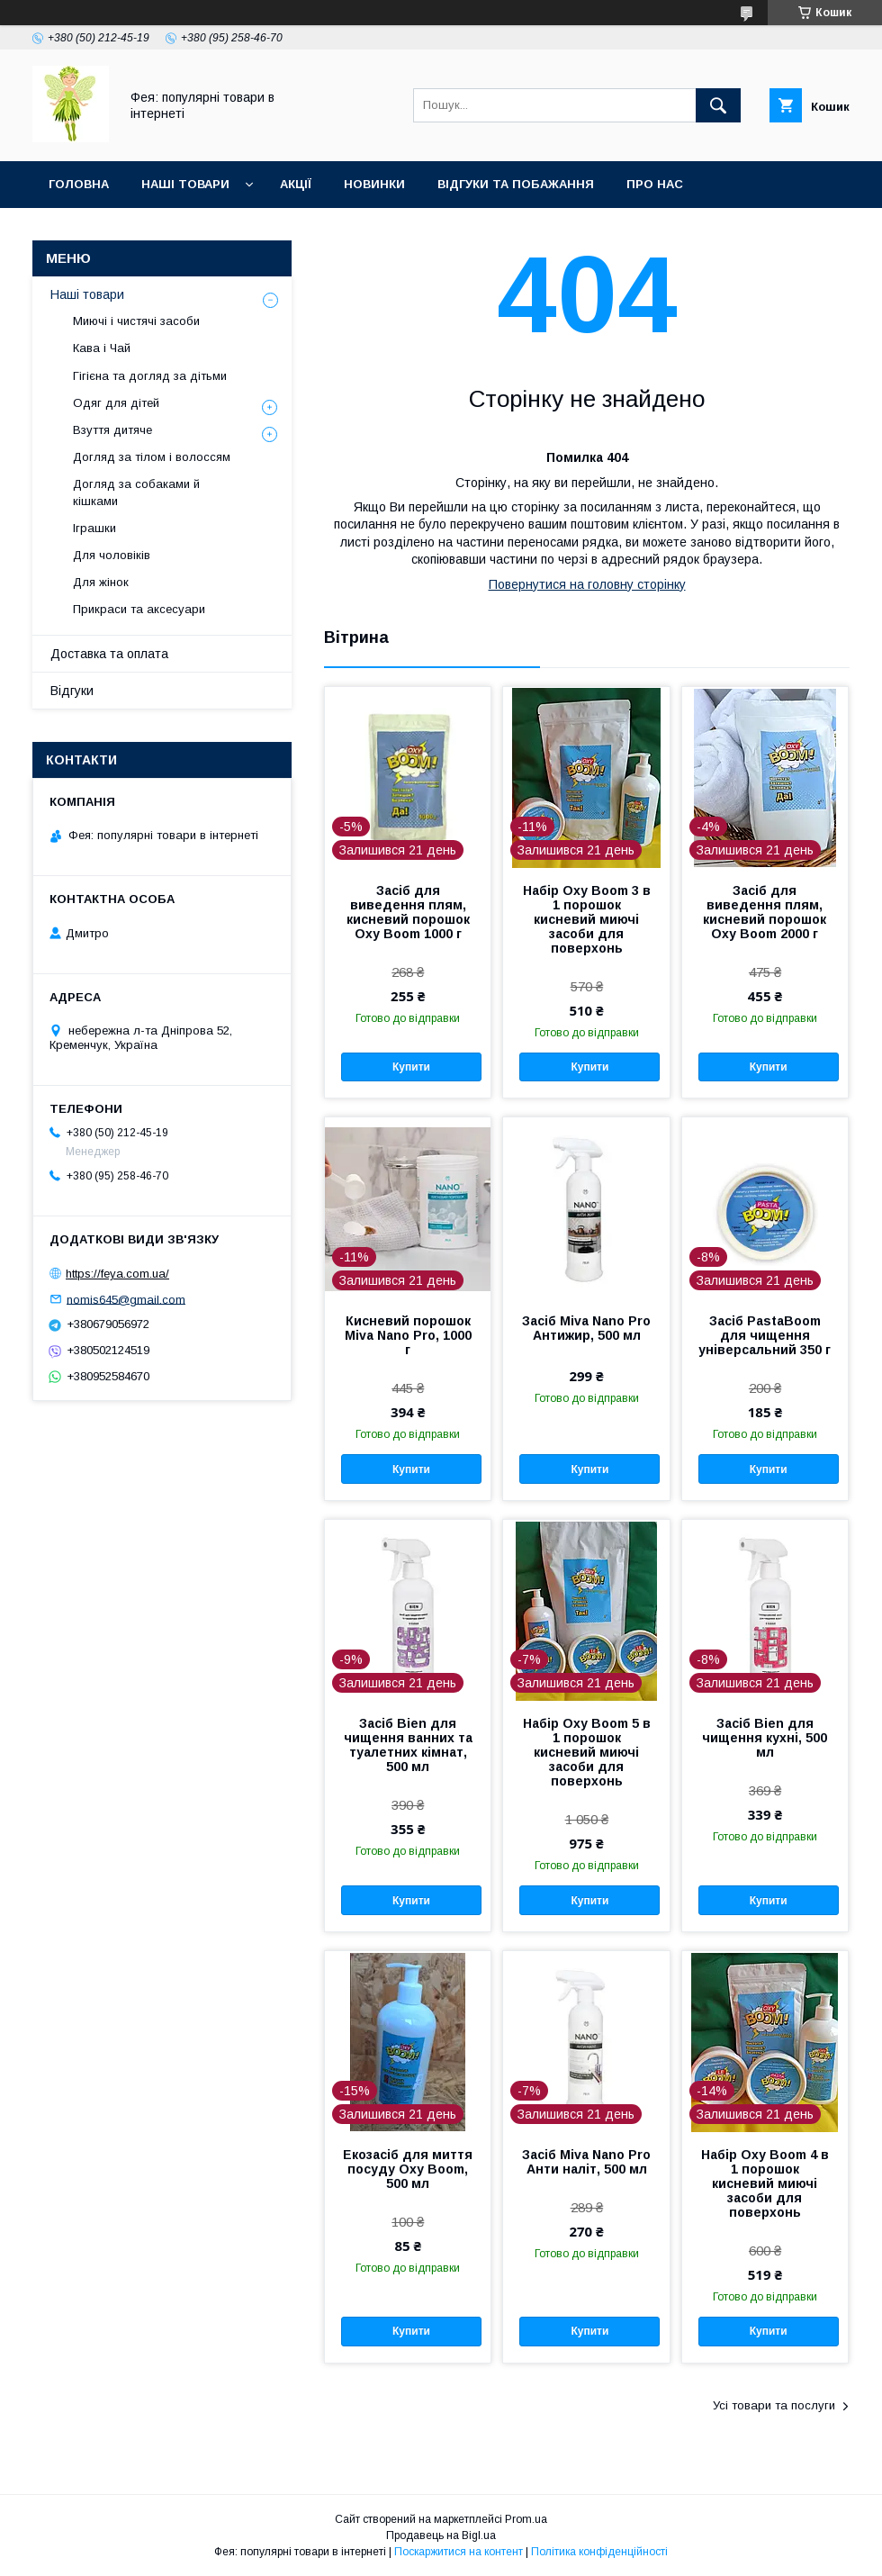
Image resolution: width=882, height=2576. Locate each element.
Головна (79, 184)
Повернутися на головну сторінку (587, 584)
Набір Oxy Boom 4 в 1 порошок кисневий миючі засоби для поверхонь (765, 2183)
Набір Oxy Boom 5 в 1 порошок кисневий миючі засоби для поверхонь (587, 1752)
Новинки (374, 184)
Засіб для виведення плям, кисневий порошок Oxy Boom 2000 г (764, 912)
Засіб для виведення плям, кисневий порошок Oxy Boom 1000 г (408, 912)
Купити (411, 1067)
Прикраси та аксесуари (139, 609)
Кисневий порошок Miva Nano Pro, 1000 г (408, 1335)
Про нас (654, 184)
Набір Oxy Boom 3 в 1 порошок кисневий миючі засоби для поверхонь (587, 919)
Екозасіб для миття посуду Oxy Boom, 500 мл (407, 2169)
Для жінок (101, 582)
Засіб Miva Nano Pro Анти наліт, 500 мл (586, 2161)
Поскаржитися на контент (458, 2551)
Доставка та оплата (109, 653)
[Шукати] (718, 105)
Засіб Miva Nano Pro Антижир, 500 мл (586, 1328)
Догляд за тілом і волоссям (151, 457)
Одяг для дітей (116, 403)
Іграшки (94, 528)
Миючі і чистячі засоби (136, 321)
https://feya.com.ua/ (117, 1273)
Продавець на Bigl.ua (441, 2535)
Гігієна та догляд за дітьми (150, 376)
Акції (295, 184)
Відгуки (72, 690)
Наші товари (185, 184)
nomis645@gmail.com (126, 1299)
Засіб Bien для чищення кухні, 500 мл (764, 1737)
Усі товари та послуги (774, 2405)
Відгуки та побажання (515, 184)
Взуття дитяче (112, 430)
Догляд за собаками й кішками (136, 492)
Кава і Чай (101, 348)
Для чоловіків (111, 555)
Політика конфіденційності (599, 2551)
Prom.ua (526, 2519)
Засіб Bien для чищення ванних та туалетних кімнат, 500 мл (408, 1745)
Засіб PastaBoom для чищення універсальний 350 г (764, 1335)
